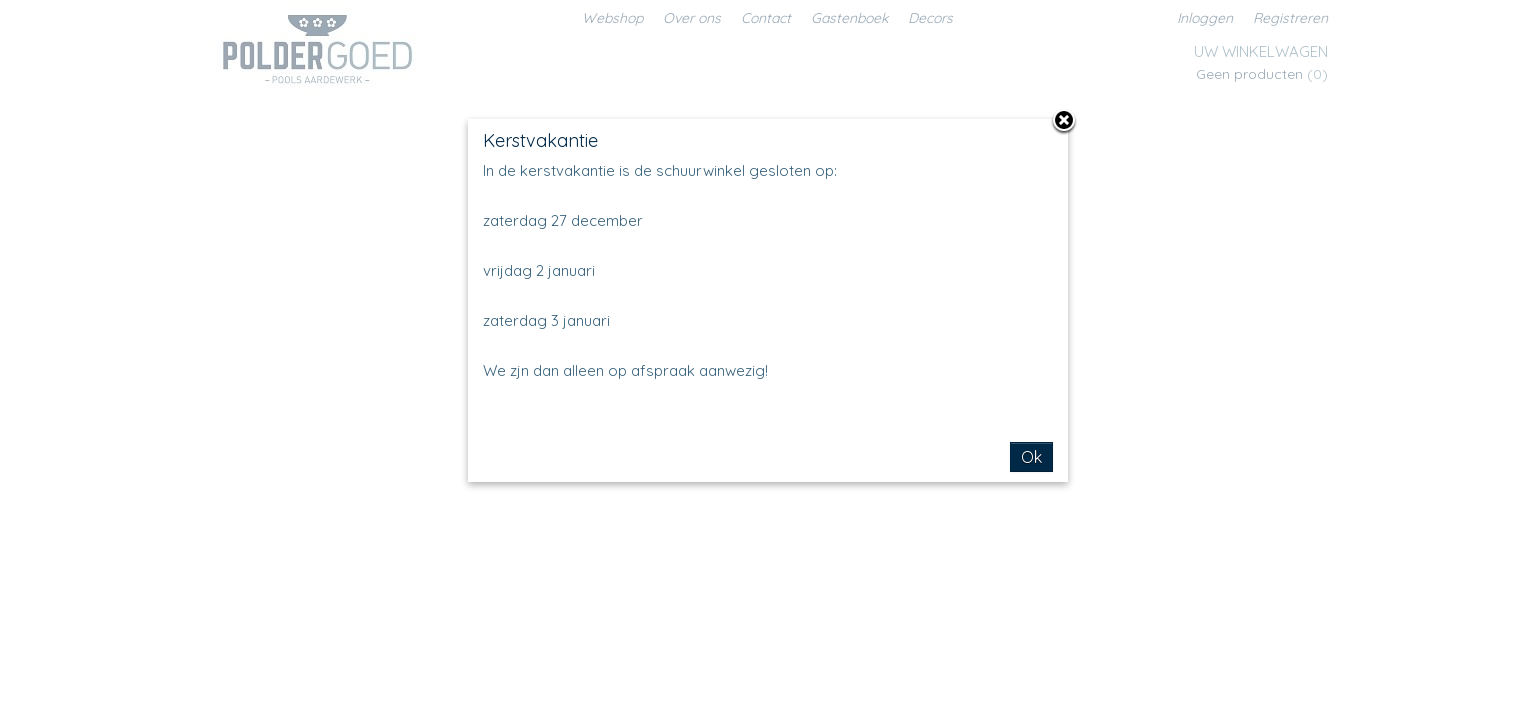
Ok (1031, 457)
